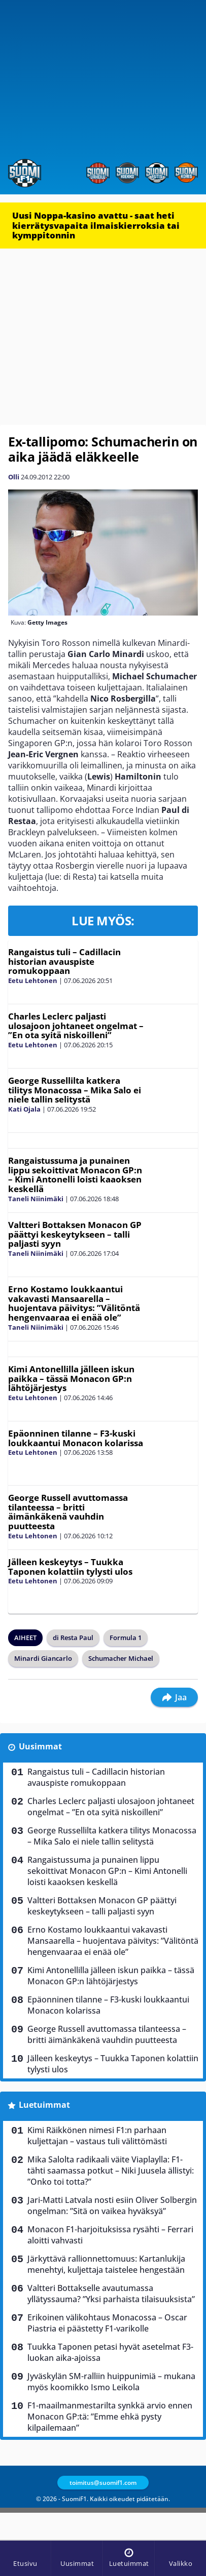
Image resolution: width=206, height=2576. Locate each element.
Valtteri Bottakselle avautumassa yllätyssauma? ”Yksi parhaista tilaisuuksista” (111, 2293)
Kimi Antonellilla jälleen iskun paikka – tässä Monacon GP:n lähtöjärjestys (71, 1378)
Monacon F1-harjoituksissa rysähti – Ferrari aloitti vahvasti (110, 2235)
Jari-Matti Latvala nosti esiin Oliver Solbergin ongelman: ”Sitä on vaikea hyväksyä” (112, 2205)
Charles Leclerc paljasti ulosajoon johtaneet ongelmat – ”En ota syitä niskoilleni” (76, 1025)
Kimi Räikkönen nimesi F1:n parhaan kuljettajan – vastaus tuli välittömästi (97, 2135)
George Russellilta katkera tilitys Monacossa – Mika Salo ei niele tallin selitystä (74, 1090)
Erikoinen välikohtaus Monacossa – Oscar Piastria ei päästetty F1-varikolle (107, 2323)
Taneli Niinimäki (35, 1198)
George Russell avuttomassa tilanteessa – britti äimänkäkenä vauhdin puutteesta (68, 1512)
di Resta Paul (73, 1637)
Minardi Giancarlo (43, 1658)
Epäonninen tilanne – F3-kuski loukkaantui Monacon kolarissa (75, 1438)
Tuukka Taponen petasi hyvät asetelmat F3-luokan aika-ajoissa (110, 2352)
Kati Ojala (24, 1109)
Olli (13, 476)
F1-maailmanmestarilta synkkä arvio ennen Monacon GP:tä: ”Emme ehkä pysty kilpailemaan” (109, 2416)
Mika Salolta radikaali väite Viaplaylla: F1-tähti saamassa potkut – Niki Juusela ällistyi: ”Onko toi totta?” (110, 2170)
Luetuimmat (44, 2104)
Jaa (174, 1697)
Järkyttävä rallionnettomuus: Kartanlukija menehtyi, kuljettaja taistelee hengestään (106, 2264)
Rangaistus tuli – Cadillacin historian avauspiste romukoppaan (64, 961)
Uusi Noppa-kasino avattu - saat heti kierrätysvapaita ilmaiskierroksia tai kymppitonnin (96, 225)
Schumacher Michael (120, 1658)
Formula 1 (126, 1637)
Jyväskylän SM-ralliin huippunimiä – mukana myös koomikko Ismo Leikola (111, 2381)
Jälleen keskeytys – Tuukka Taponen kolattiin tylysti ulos (70, 1566)
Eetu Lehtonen (32, 980)
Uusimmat (40, 1746)
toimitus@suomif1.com (103, 2482)
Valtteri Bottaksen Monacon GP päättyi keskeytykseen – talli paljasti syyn (75, 1234)
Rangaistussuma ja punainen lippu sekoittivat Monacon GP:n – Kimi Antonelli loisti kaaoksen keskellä (75, 1175)
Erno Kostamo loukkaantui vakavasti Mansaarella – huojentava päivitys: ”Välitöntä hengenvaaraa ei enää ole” (74, 1303)
